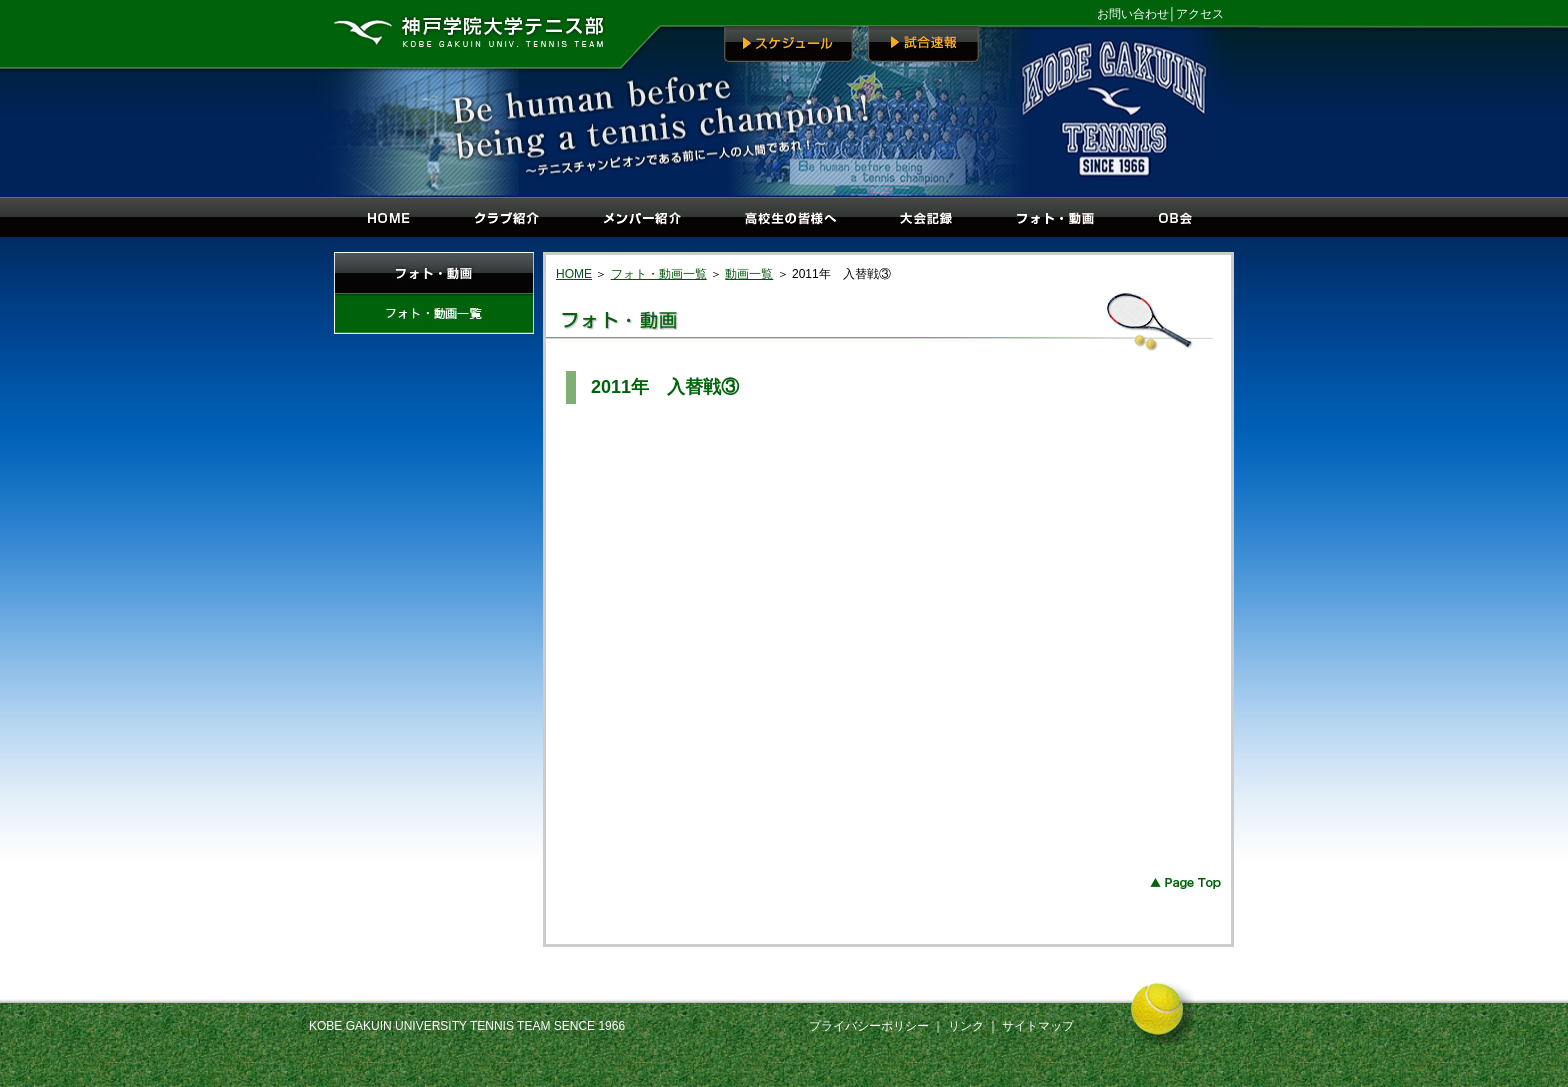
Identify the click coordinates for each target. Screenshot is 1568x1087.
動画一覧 (749, 274)
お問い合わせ (1133, 14)
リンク (967, 1026)
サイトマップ (1038, 1026)
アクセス (1200, 14)
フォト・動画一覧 (659, 274)
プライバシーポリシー (869, 1026)
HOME (574, 274)
